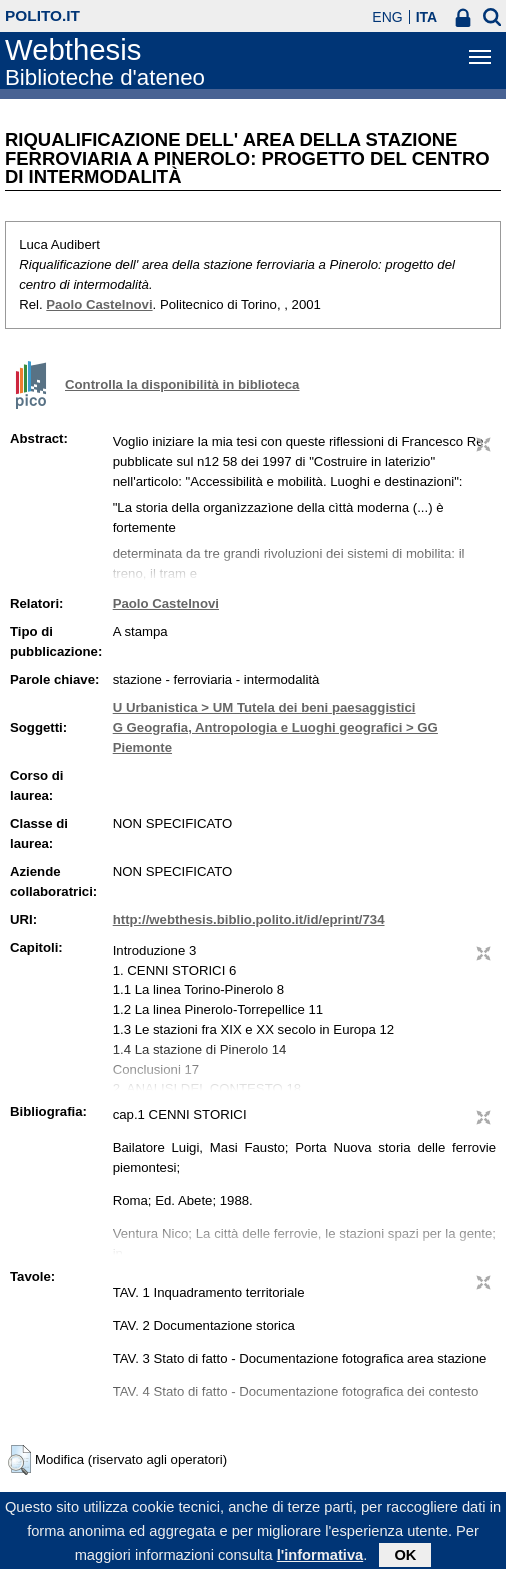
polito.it (42, 15)
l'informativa (320, 1560)
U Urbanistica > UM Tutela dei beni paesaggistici (264, 707)
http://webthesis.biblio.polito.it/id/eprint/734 (249, 919)
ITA (427, 17)
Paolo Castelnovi (99, 304)
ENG (387, 17)
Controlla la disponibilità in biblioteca (182, 384)
